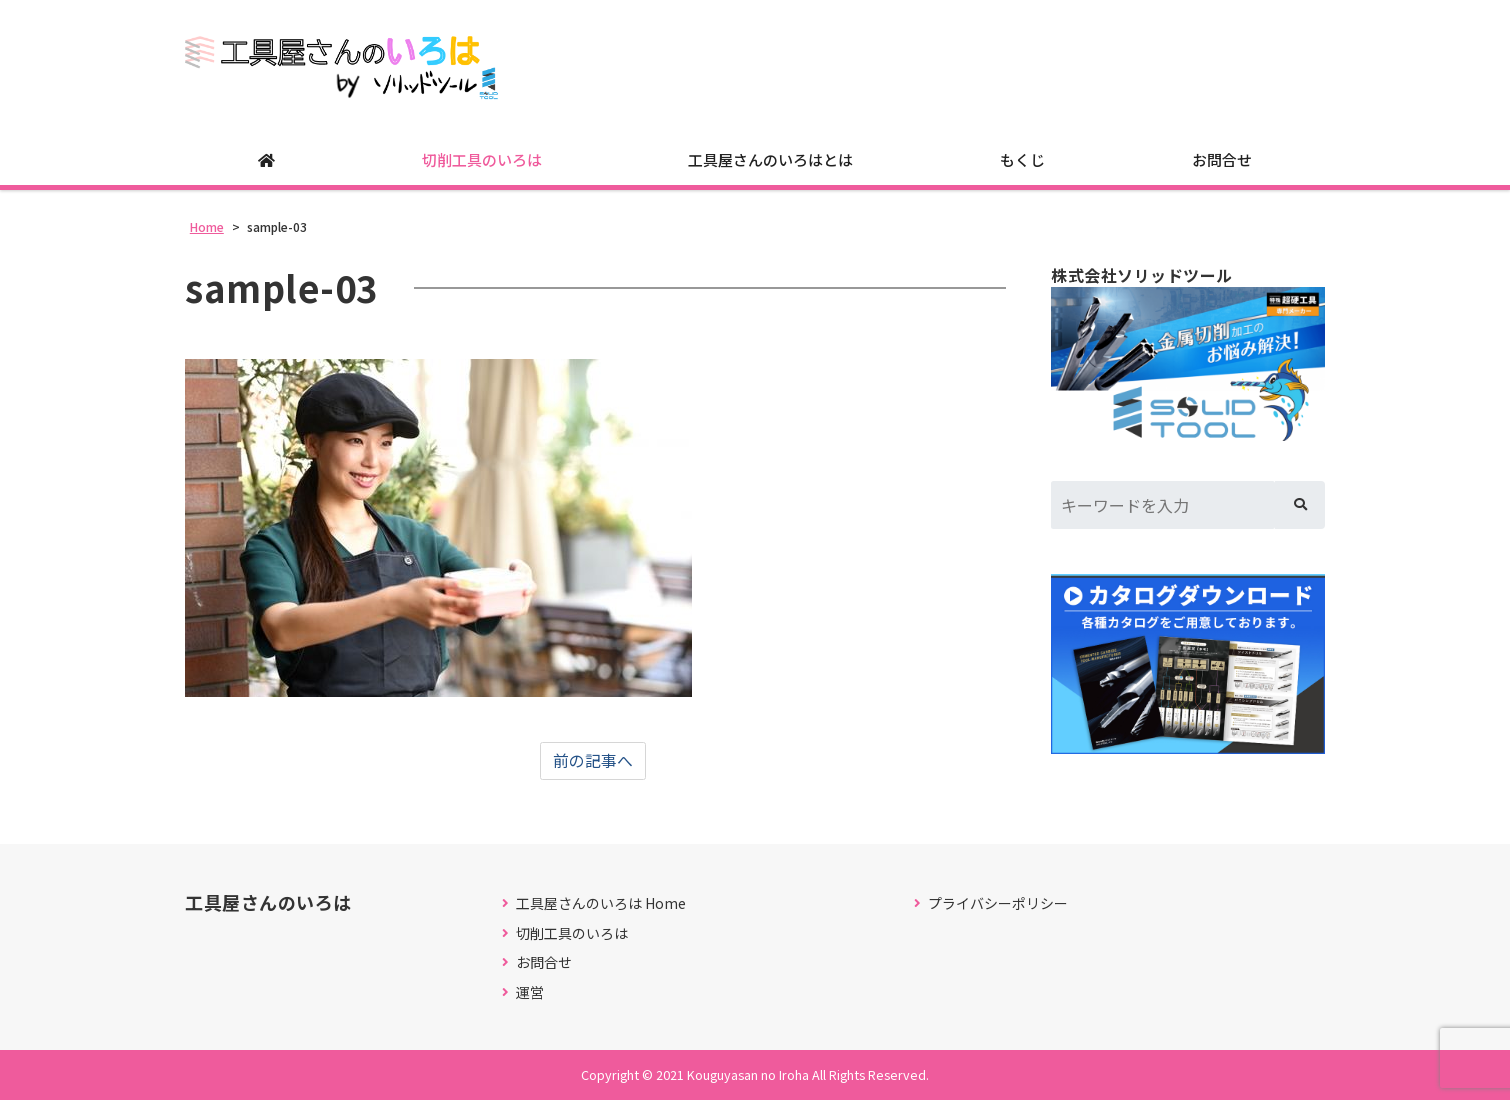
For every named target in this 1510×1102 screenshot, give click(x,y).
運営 (530, 993)
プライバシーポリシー (998, 904)
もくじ (1022, 160)
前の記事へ (593, 762)
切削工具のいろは (482, 160)
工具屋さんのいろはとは (770, 160)
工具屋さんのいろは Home (601, 904)
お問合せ (1222, 160)
